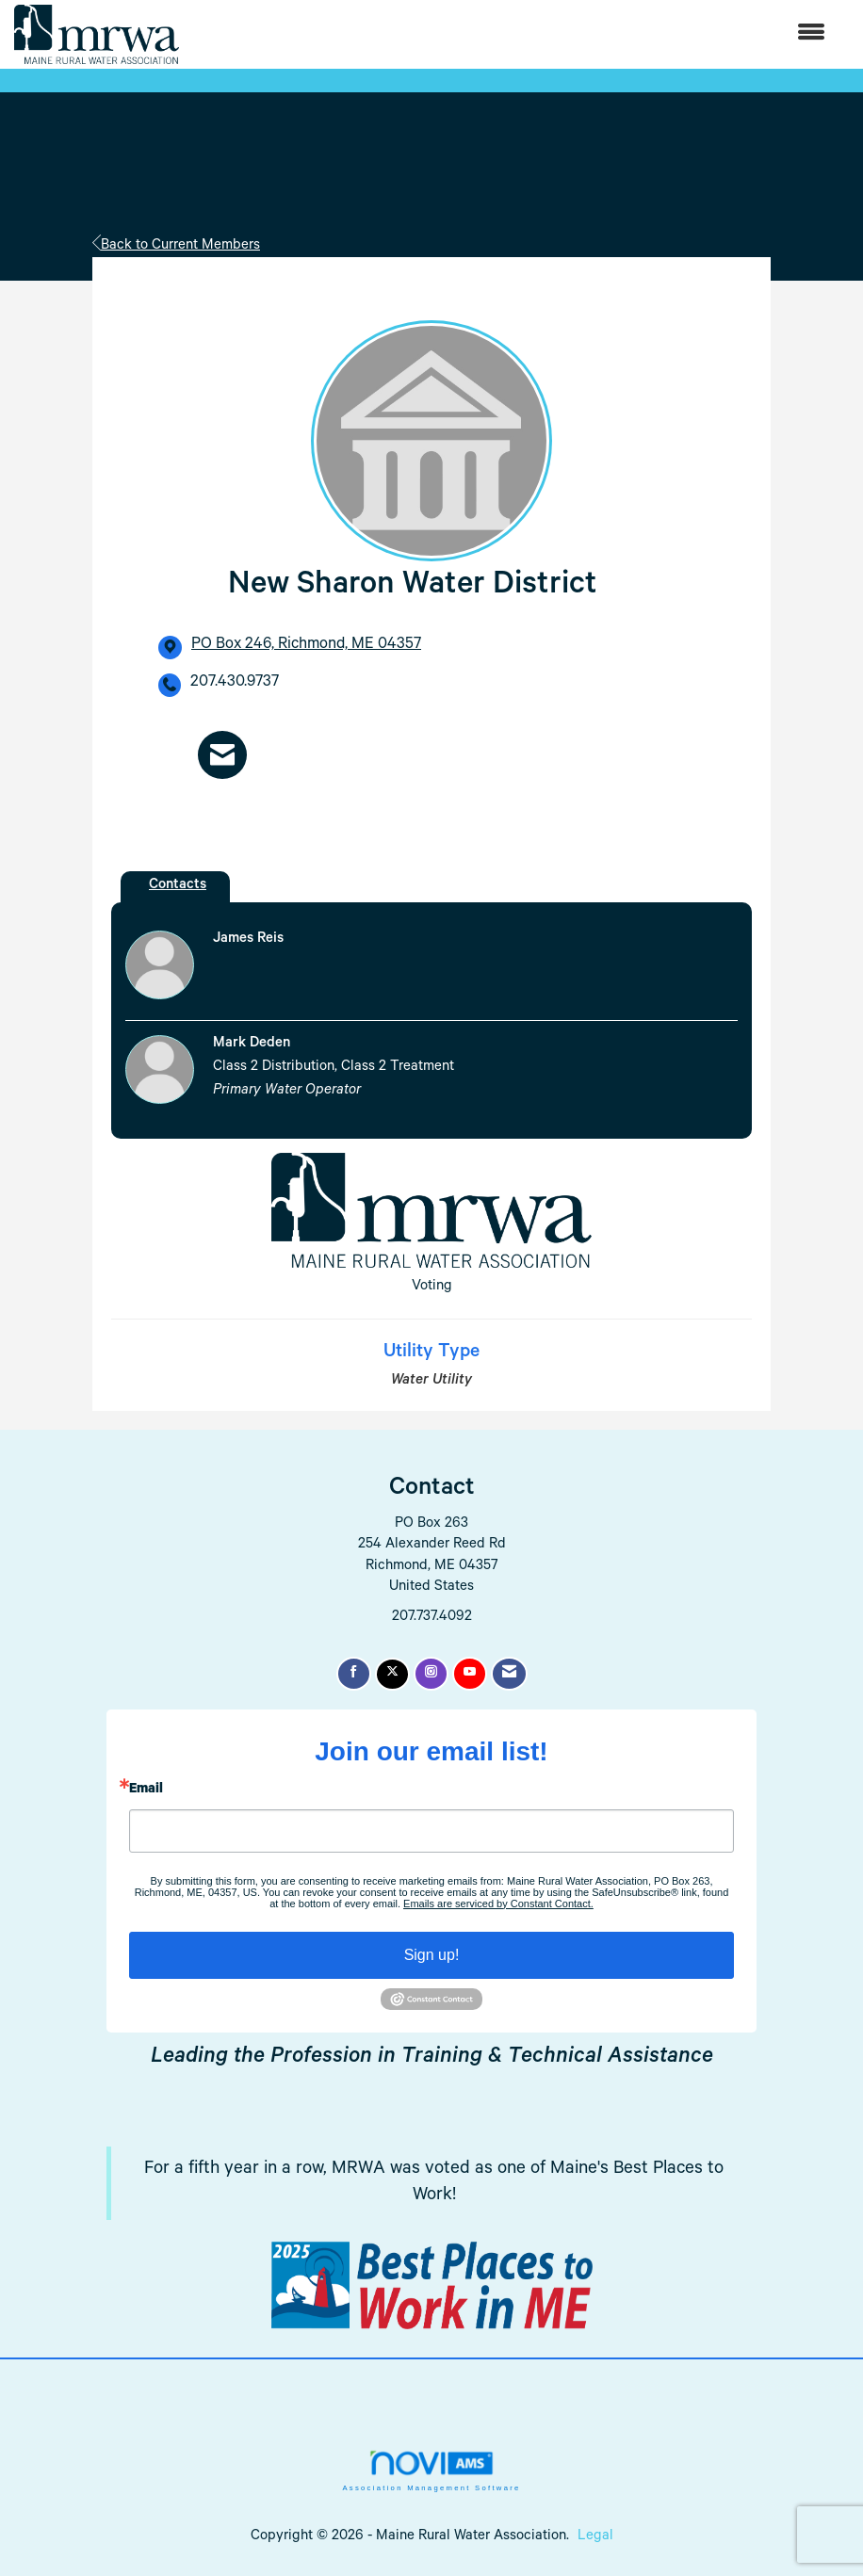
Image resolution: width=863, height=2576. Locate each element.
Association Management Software (431, 2470)
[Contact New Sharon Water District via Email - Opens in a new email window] (222, 755)
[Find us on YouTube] (469, 1674)
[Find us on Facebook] (353, 1674)
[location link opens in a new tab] (306, 646)
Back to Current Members (176, 246)
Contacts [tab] (177, 886)
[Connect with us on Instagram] (431, 1674)
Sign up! (432, 1955)
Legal (595, 2537)
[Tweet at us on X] (392, 1674)
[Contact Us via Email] (509, 1674)
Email (146, 1790)
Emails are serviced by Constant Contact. (498, 1903)
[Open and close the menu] (511, 34)
